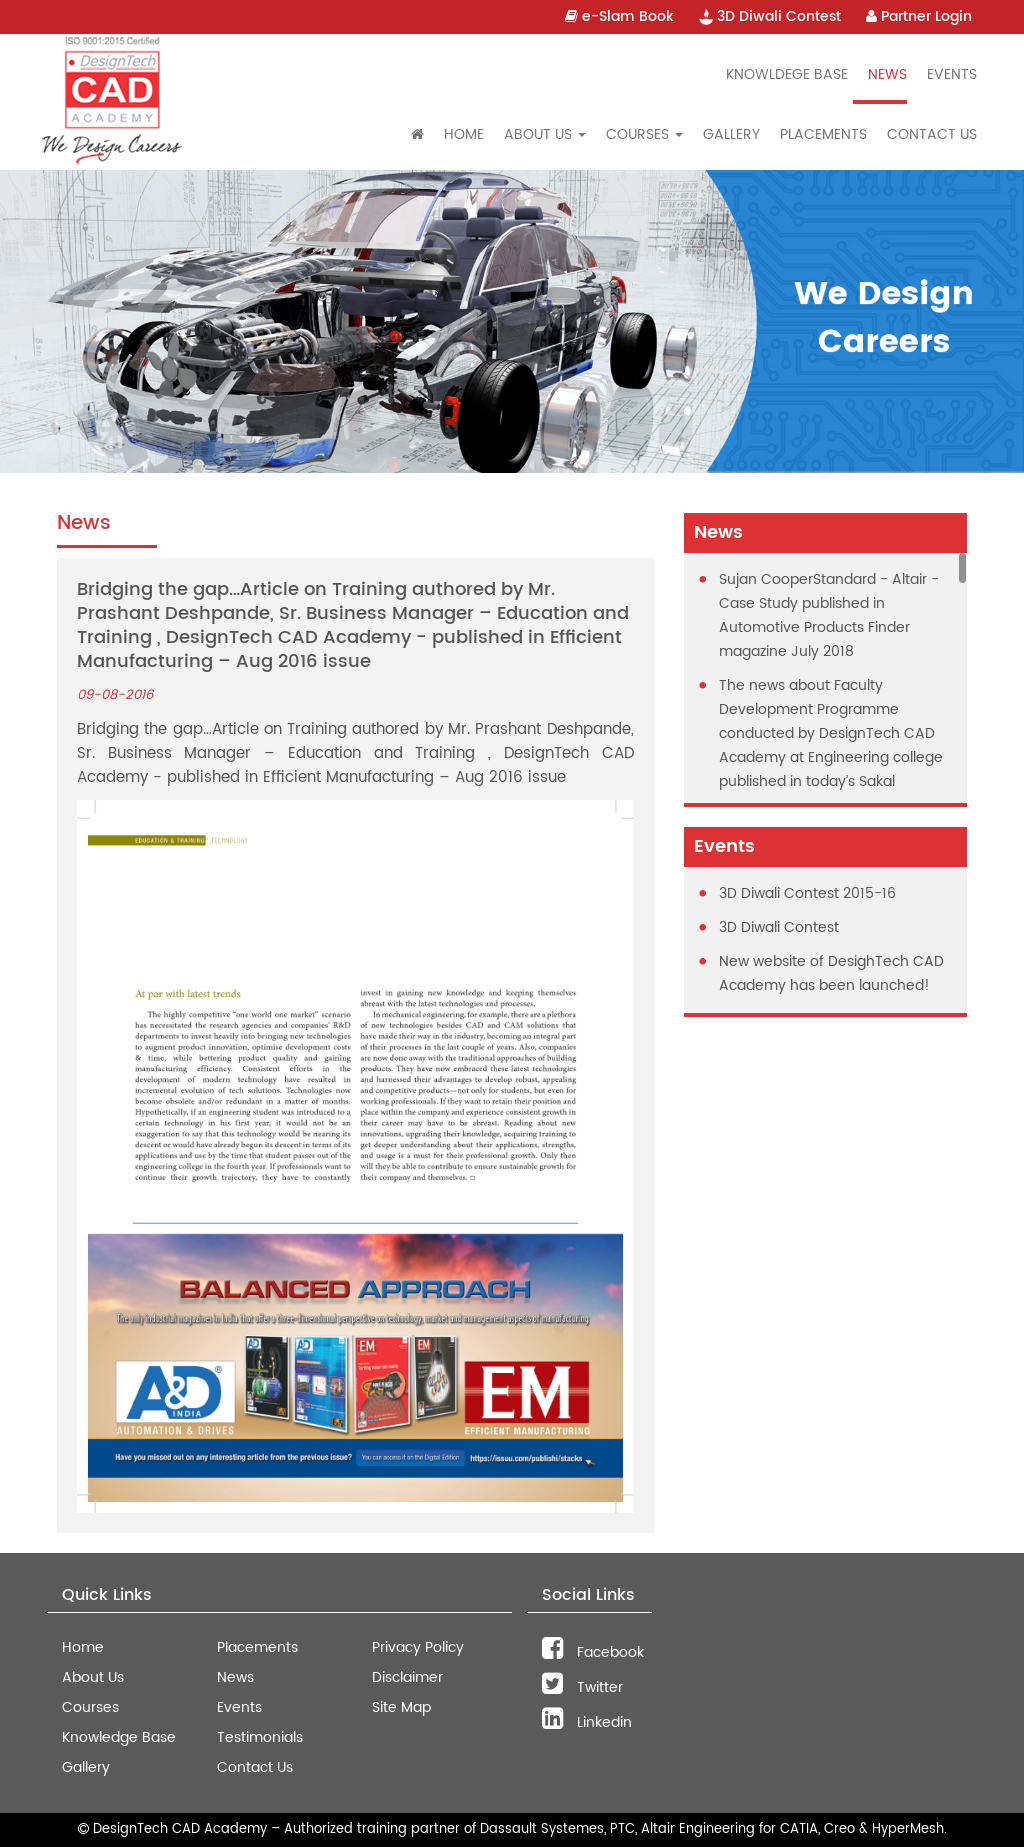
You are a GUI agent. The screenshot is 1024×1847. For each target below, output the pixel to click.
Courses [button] (644, 134)
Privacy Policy (418, 1647)
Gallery (731, 134)
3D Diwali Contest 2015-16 (807, 893)
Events (952, 74)
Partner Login (919, 16)
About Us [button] (545, 134)
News (887, 74)
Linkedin (587, 1722)
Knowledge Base (119, 1737)
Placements (823, 134)
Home (464, 134)
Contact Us (932, 134)
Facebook (593, 1652)
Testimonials (260, 1737)
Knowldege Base (787, 74)
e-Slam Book (619, 16)
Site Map (401, 1707)
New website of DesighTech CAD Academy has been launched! (831, 973)
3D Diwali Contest (770, 16)
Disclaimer (407, 1677)
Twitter (582, 1687)
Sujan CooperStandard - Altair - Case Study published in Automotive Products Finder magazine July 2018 (829, 615)
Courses (90, 1707)
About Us (93, 1677)
